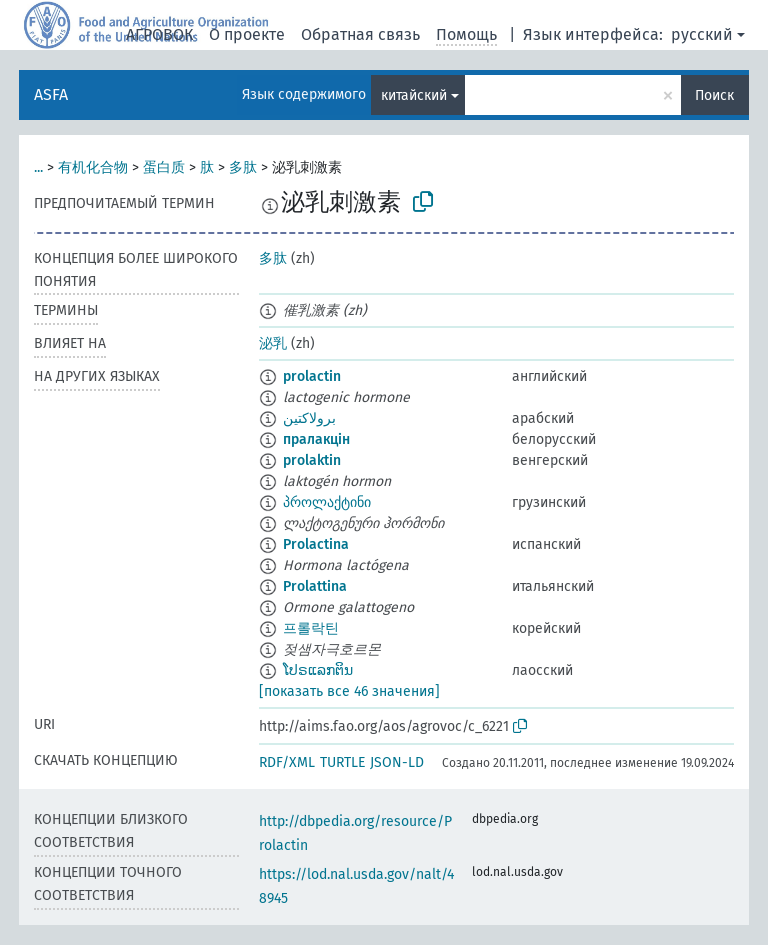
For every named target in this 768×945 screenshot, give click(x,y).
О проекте (247, 34)
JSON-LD (397, 762)
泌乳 (273, 343)
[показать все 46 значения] (349, 691)
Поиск (714, 95)
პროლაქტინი (327, 502)
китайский (414, 95)
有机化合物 (93, 167)
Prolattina (315, 586)
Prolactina (316, 544)
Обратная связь (360, 34)
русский (702, 34)
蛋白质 (164, 167)
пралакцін (316, 439)
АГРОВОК (159, 34)
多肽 (243, 167)
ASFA (51, 94)
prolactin (312, 376)
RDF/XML (287, 762)
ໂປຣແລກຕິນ (318, 670)
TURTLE (342, 762)
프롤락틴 (311, 628)
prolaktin (312, 460)
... (38, 167)
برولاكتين (309, 418)
